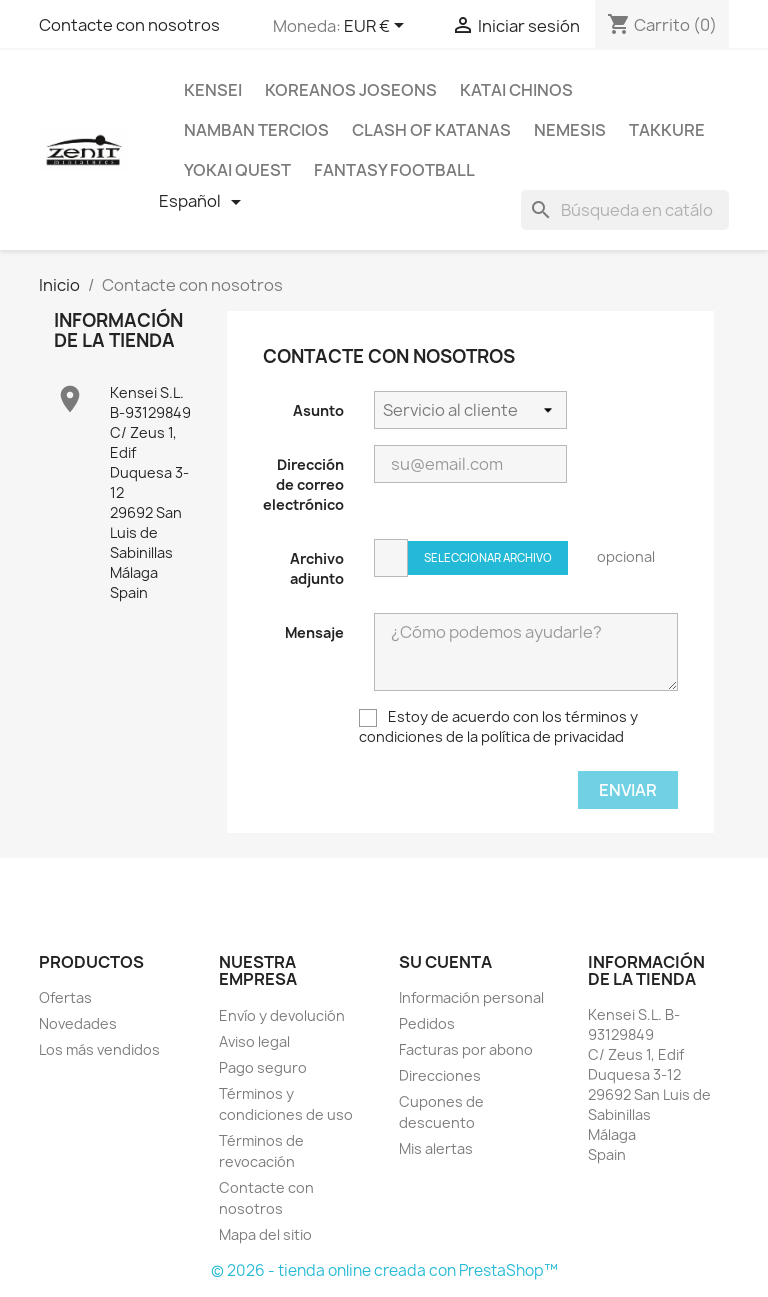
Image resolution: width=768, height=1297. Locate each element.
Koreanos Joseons (351, 90)
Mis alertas (436, 1148)
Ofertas (65, 997)
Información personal (471, 997)
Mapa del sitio (265, 1234)
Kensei (213, 90)
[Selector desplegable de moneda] (377, 27)
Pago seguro (263, 1067)
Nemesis (570, 130)
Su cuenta (445, 962)
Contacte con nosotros (129, 25)
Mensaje (314, 632)
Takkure (667, 130)
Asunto (318, 410)
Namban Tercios (256, 130)
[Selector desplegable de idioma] (203, 202)
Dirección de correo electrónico (303, 484)
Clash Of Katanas (431, 130)
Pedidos (427, 1023)
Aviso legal (254, 1041)
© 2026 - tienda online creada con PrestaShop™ (384, 1270)
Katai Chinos (516, 90)
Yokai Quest (237, 170)
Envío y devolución (282, 1015)
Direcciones (440, 1075)
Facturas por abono (466, 1049)
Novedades (78, 1023)
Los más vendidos (99, 1049)
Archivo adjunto (317, 568)
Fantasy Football (394, 170)
